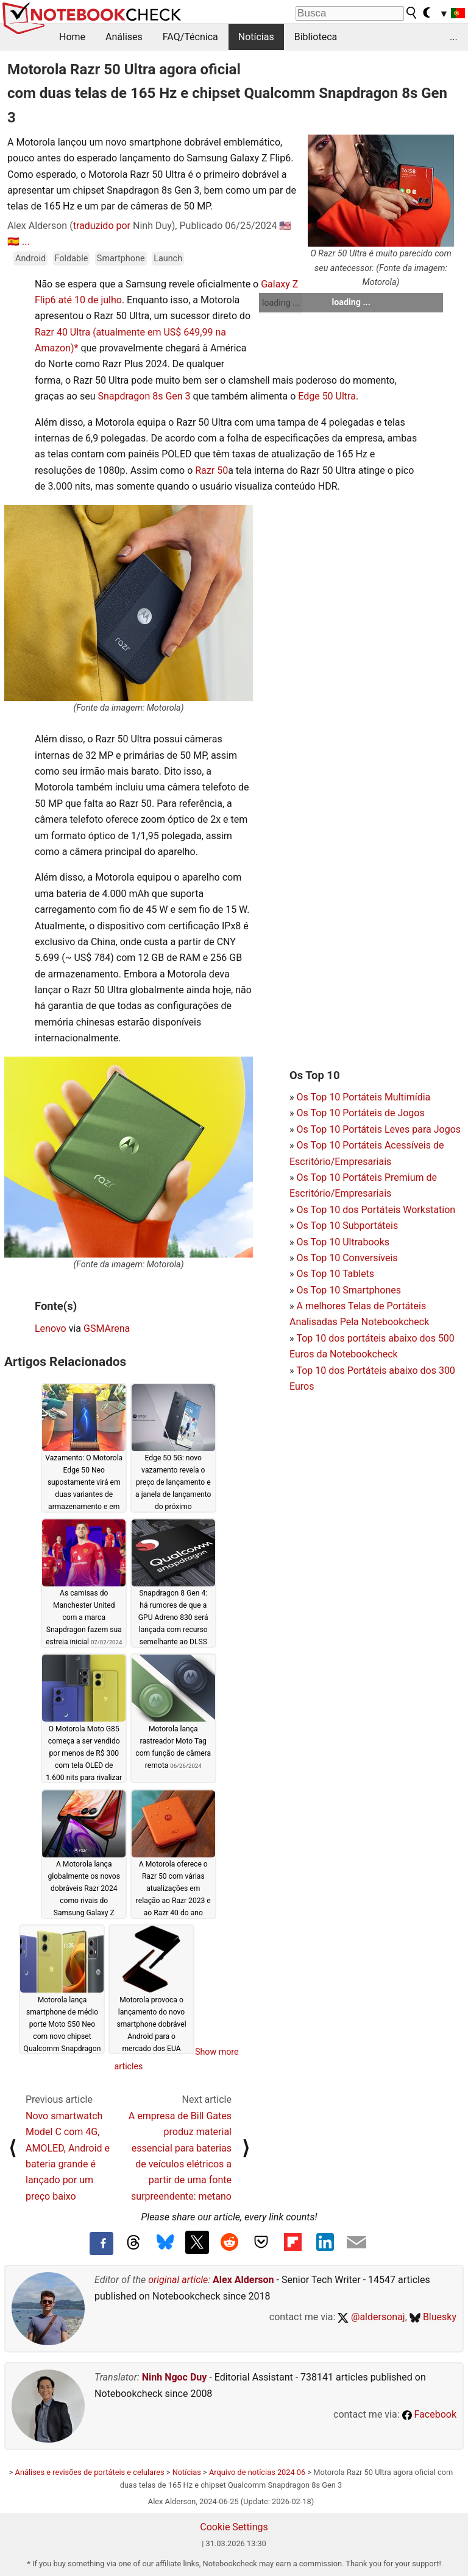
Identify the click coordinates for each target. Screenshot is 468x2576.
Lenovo (50, 1328)
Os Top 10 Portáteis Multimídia (363, 1097)
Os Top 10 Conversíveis (346, 1258)
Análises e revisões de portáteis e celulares (90, 2472)
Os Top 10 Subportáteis (347, 1225)
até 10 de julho (90, 300)
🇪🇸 (13, 241)
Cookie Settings (234, 2527)
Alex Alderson (243, 2280)
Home (72, 37)
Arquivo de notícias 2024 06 (257, 2472)
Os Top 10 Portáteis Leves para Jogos (378, 1129)
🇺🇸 (285, 225)
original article (178, 2280)
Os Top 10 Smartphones (348, 1290)
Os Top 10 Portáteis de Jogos (360, 1113)
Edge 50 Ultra (327, 396)
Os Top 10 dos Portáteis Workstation (375, 1210)
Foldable (71, 258)
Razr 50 (211, 470)
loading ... (280, 303)
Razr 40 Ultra (62, 332)
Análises (124, 37)
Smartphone (121, 258)
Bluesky (433, 2317)
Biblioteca (316, 37)
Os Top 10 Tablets (335, 1273)
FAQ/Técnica (190, 37)
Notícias (256, 37)
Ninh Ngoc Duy (174, 2377)
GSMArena (106, 1328)
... (454, 37)
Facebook (429, 2414)
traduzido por (101, 225)
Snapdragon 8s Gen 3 (144, 396)
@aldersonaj (371, 2317)
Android (30, 258)
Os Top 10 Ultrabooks (342, 1242)
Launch (168, 258)
